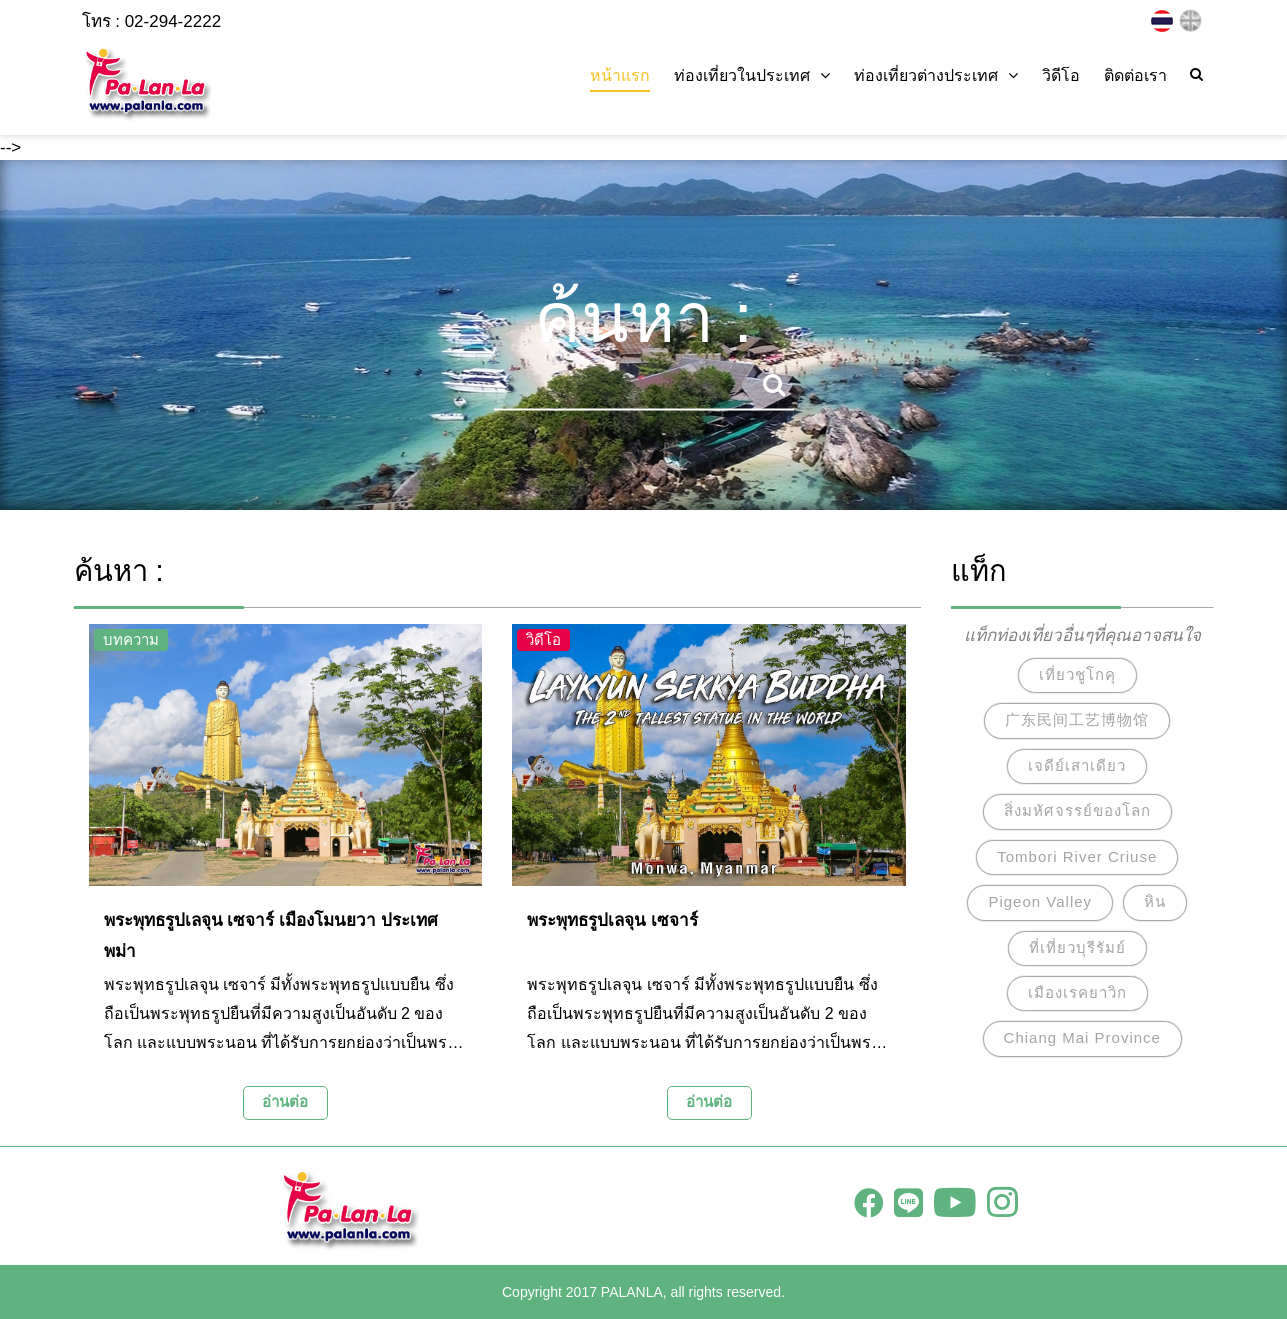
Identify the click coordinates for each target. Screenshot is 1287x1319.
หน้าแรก (620, 75)
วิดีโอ (1061, 75)
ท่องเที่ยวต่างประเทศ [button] (936, 75)
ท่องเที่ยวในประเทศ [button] (752, 75)
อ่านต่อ (285, 1101)
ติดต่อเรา (1135, 75)
